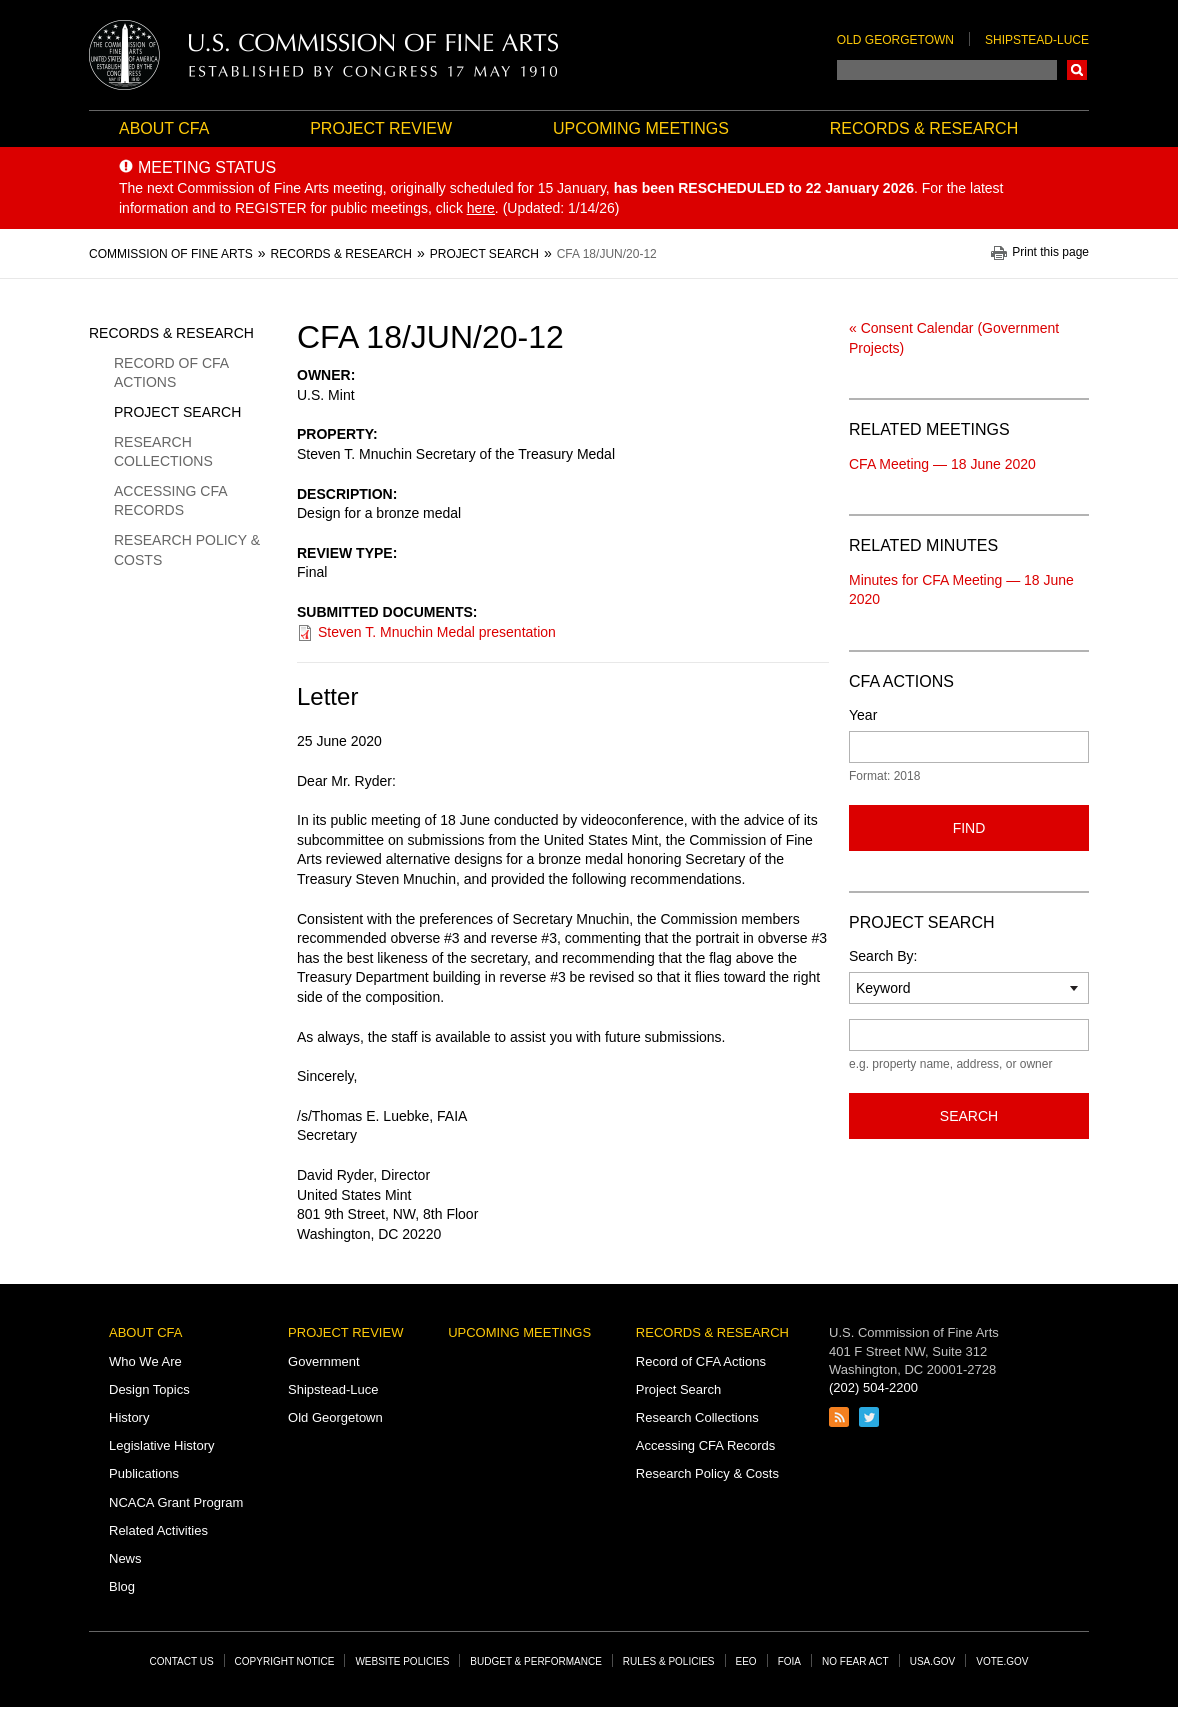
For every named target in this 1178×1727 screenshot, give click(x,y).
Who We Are (145, 1361)
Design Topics (149, 1389)
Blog (122, 1586)
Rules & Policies (669, 1661)
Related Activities (158, 1530)
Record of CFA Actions (171, 373)
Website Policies (402, 1661)
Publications (144, 1473)
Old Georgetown (895, 40)
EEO (746, 1661)
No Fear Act (855, 1661)
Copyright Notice (285, 1661)
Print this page (1050, 252)
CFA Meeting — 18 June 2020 (942, 464)
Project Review (381, 128)
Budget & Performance (536, 1661)
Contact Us (182, 1661)
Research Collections (163, 452)
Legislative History (162, 1445)
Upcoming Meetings (641, 128)
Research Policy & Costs (187, 550)
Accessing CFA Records (170, 501)
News (125, 1558)
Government (324, 1361)
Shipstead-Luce (1037, 40)
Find (969, 828)
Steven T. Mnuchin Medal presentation (437, 632)
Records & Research (924, 128)
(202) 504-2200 (873, 1387)
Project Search (177, 412)
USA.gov (933, 1661)
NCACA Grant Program (176, 1502)
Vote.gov (1002, 1661)
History (129, 1417)
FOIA (789, 1661)
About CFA (164, 128)
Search (1077, 70)
